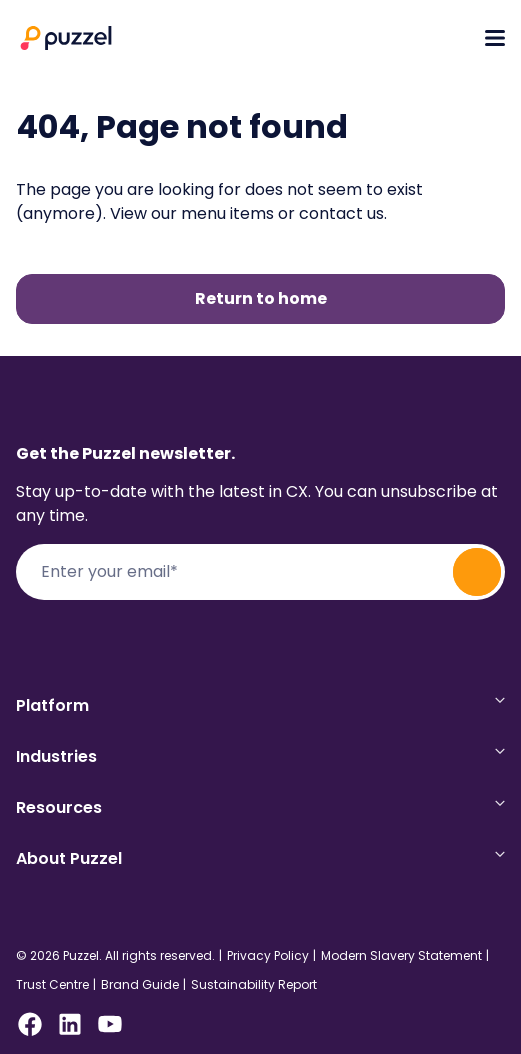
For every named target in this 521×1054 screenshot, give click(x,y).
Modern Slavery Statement (401, 956)
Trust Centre (52, 985)
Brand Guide (140, 985)
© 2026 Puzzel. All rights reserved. (115, 956)
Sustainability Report (254, 985)
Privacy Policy (268, 956)
